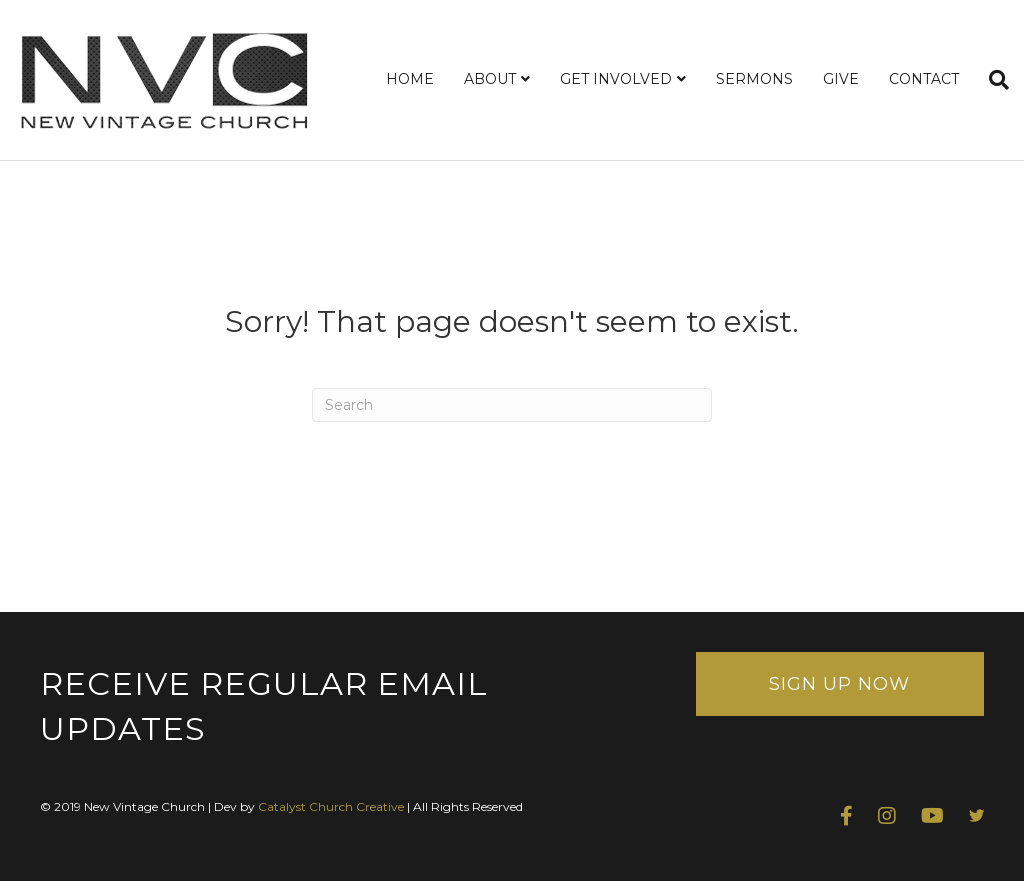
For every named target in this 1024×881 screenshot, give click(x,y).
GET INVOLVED (616, 79)
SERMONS (754, 79)
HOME (410, 79)
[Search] (991, 80)
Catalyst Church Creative (331, 806)
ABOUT (490, 79)
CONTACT (924, 79)
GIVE (841, 79)
